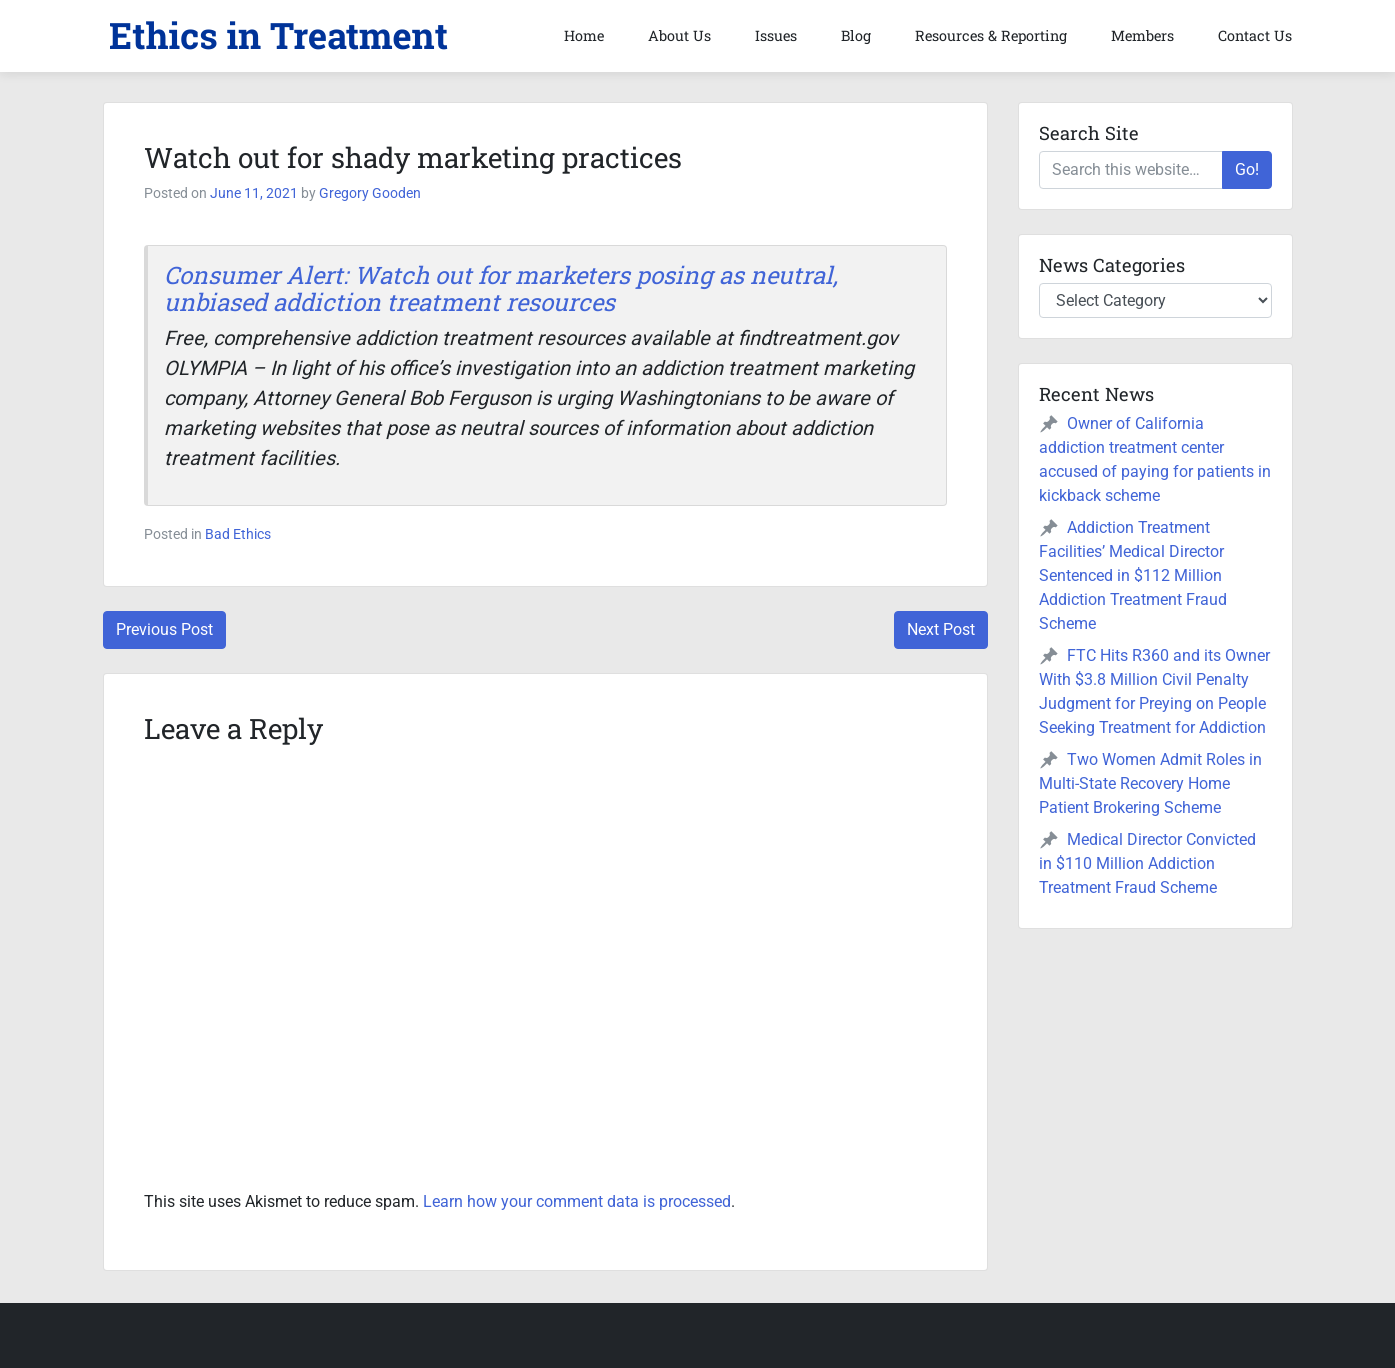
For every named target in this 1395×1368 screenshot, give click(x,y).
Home (584, 35)
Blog (856, 35)
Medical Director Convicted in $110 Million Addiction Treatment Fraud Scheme (1147, 863)
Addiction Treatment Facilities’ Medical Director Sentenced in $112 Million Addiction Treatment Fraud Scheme (1133, 575)
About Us (679, 35)
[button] (278, 36)
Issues (776, 35)
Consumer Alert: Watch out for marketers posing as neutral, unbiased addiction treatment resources (501, 288)
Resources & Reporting (991, 35)
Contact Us (1255, 35)
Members (1142, 35)
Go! (1247, 169)
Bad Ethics (238, 534)
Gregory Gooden (370, 193)
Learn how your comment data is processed (577, 1201)
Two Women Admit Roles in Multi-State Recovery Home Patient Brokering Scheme (1150, 783)
